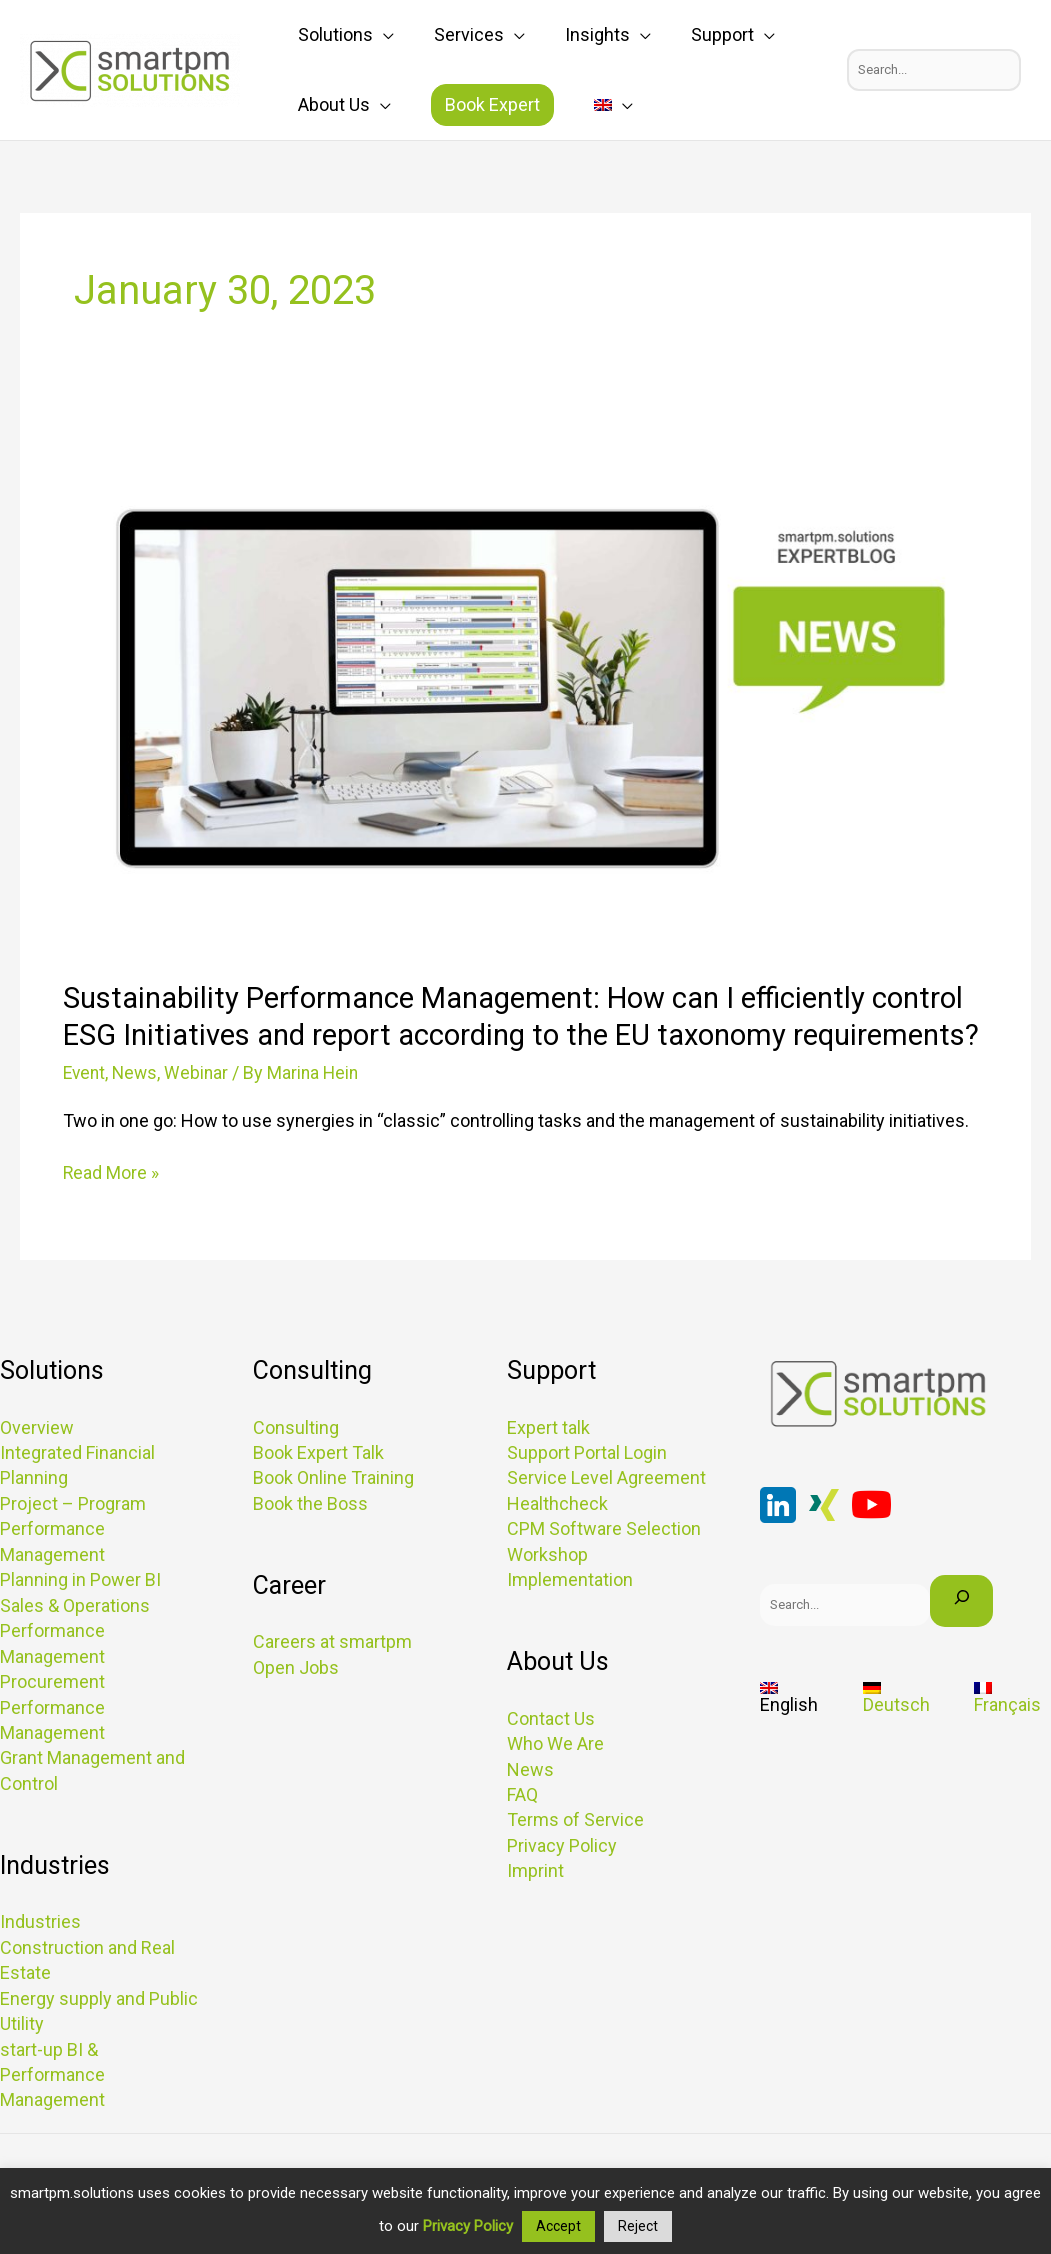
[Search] (961, 1637)
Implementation (570, 1614)
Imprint (535, 1903)
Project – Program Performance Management (73, 1564)
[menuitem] (563, 105)
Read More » (111, 1208)
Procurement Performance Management (52, 1740)
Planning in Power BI (80, 1614)
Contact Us (551, 1752)
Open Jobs (296, 1702)
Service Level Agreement (606, 1513)
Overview (37, 1463)
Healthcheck (557, 1539)
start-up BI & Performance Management (52, 2105)
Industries (40, 1954)
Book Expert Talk (318, 1488)
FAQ (522, 1828)
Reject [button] (638, 2226)
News (138, 1109)
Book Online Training (333, 1513)
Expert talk (548, 1463)
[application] (373, 35)
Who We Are (555, 1777)
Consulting (296, 1463)
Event (85, 1109)
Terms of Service (575, 1853)
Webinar (201, 1109)
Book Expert (462, 104)
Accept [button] (558, 2226)
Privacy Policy (562, 1878)
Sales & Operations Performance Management (75, 1664)
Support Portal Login (587, 1488)
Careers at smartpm (332, 1677)
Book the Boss (310, 1539)
